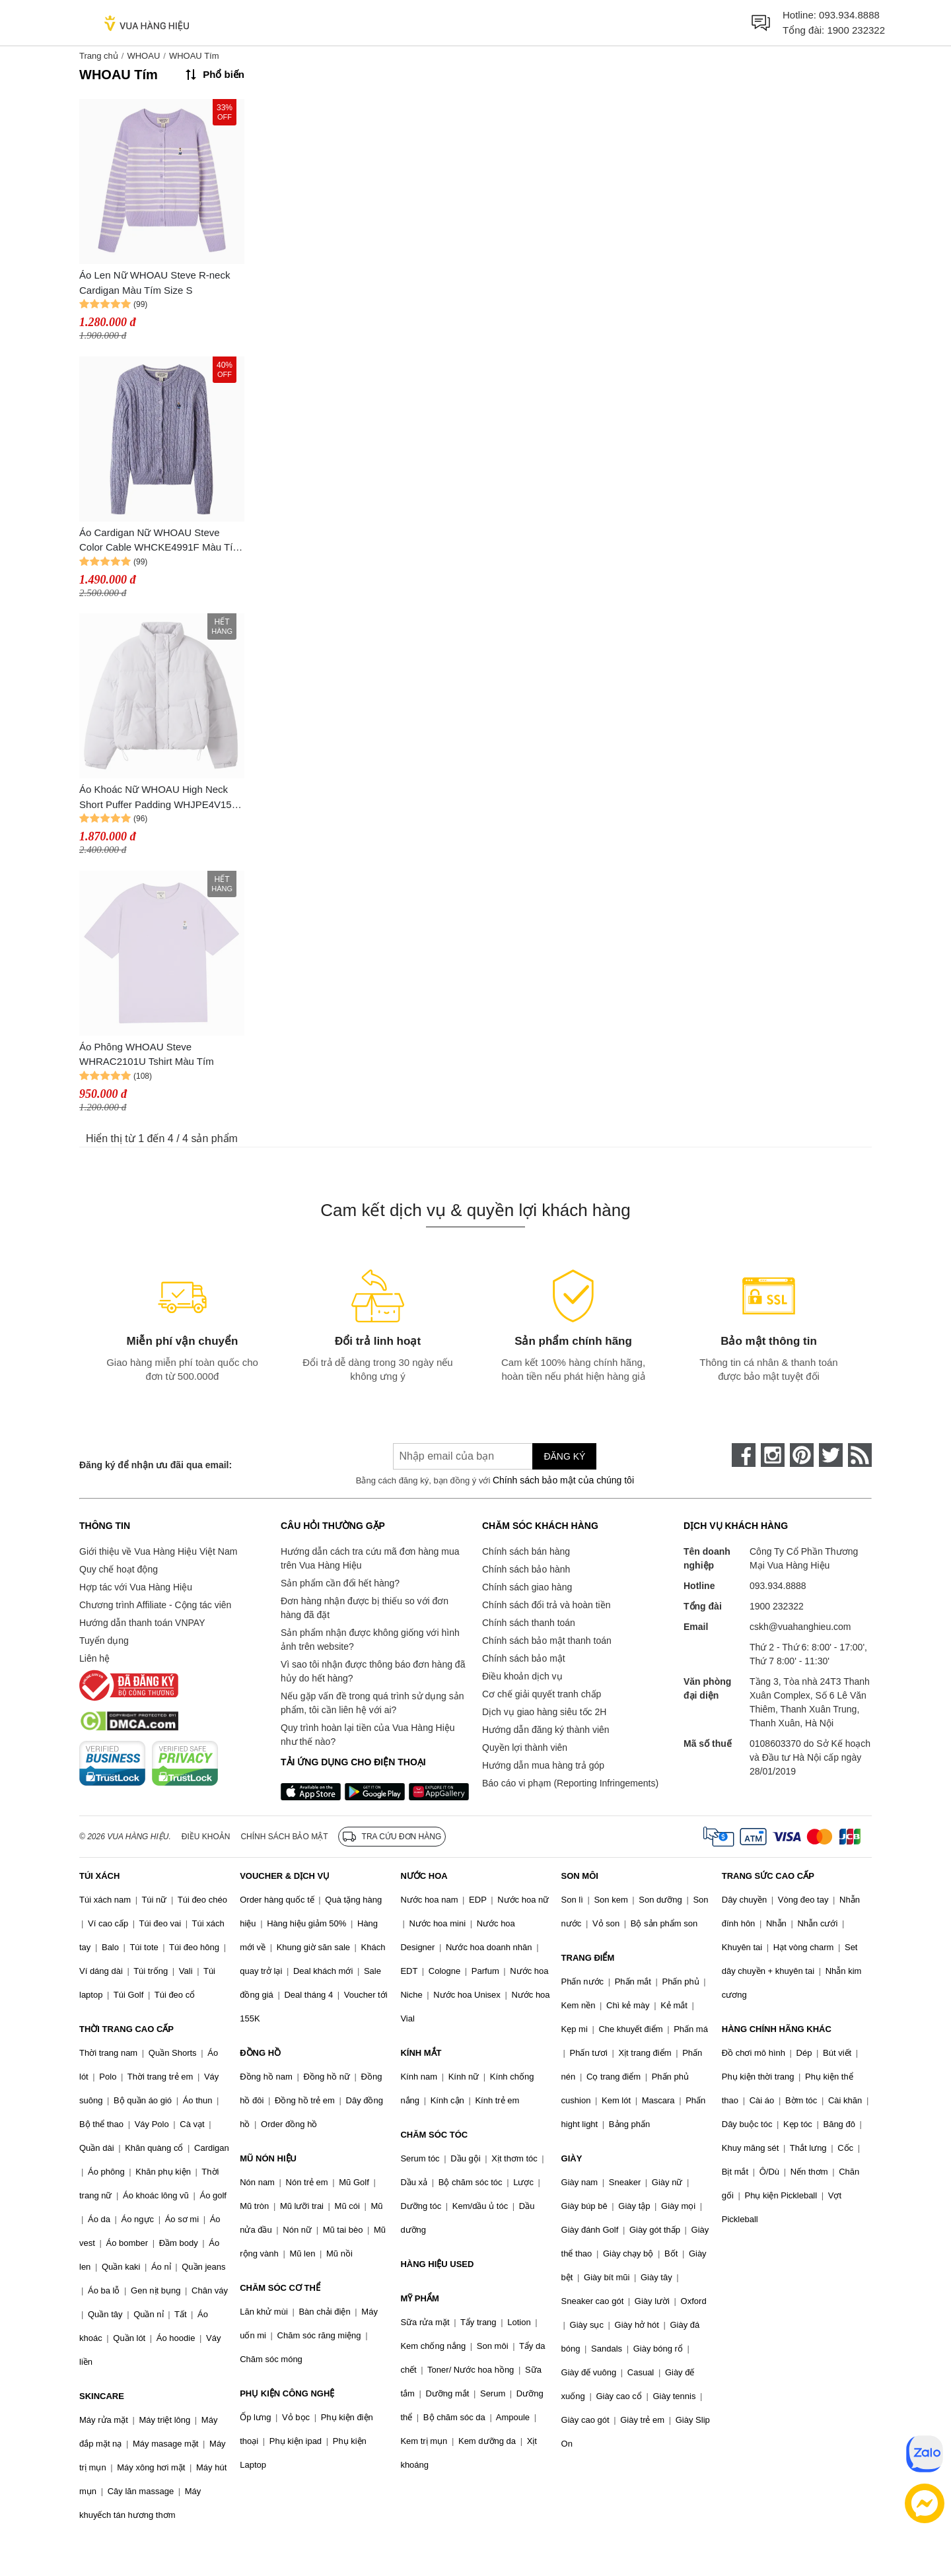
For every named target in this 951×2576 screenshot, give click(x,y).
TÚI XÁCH (99, 1876)
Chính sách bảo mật (523, 1658)
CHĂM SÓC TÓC (434, 2135)
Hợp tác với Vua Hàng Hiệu (135, 1587)
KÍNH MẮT (420, 2053)
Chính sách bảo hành (526, 1569)
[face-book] (744, 1455)
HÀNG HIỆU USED (437, 2264)
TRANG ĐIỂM (588, 1958)
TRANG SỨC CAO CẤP (768, 1876)
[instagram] (773, 1455)
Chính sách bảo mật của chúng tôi (563, 1480)
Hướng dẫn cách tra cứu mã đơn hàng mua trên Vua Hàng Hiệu (370, 1558)
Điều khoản (206, 1836)
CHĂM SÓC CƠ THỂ (280, 2288)
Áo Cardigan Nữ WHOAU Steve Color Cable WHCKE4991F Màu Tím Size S (160, 541)
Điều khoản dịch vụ (522, 1676)
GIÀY (571, 2158)
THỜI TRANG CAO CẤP (126, 2029)
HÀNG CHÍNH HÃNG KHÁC (776, 2029)
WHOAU (143, 56)
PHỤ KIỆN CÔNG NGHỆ (287, 2393)
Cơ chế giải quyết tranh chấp (541, 1694)
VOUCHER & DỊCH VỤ (285, 1876)
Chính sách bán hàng (526, 1551)
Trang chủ (98, 56)
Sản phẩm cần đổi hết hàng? (340, 1583)
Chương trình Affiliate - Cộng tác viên (155, 1605)
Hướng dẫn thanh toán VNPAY (142, 1622)
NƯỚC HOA (423, 1876)
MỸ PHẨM (419, 2298)
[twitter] (831, 1455)
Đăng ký (564, 1456)
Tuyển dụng (104, 1640)
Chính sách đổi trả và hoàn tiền (546, 1605)
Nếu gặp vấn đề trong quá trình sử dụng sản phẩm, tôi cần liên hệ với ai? (372, 1703)
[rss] (860, 1455)
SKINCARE (101, 2396)
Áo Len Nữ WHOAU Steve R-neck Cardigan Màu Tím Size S (154, 282)
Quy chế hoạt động (118, 1569)
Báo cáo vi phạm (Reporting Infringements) (570, 1783)
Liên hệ (94, 1658)
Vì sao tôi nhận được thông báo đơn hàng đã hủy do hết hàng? (373, 1671)
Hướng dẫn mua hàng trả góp (543, 1765)
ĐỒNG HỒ (260, 2053)
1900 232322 (856, 30)
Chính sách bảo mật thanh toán (547, 1640)
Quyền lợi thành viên (524, 1747)
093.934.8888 (849, 14)
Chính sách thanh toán (528, 1622)
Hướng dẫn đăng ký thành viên (546, 1729)
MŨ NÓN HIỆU (268, 2158)
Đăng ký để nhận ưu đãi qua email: (155, 1465)
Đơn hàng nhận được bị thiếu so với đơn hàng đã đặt (364, 1608)
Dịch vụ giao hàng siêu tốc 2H (544, 1712)
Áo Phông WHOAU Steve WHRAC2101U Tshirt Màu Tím (146, 1054)
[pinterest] (802, 1455)
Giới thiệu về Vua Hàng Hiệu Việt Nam (158, 1551)
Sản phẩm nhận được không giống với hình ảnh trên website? (370, 1639)
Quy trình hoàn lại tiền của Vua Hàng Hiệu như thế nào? (368, 1734)
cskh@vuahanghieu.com (800, 1626)
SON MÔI (579, 1876)
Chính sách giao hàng (527, 1587)
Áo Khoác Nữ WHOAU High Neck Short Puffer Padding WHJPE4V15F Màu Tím (158, 798)
